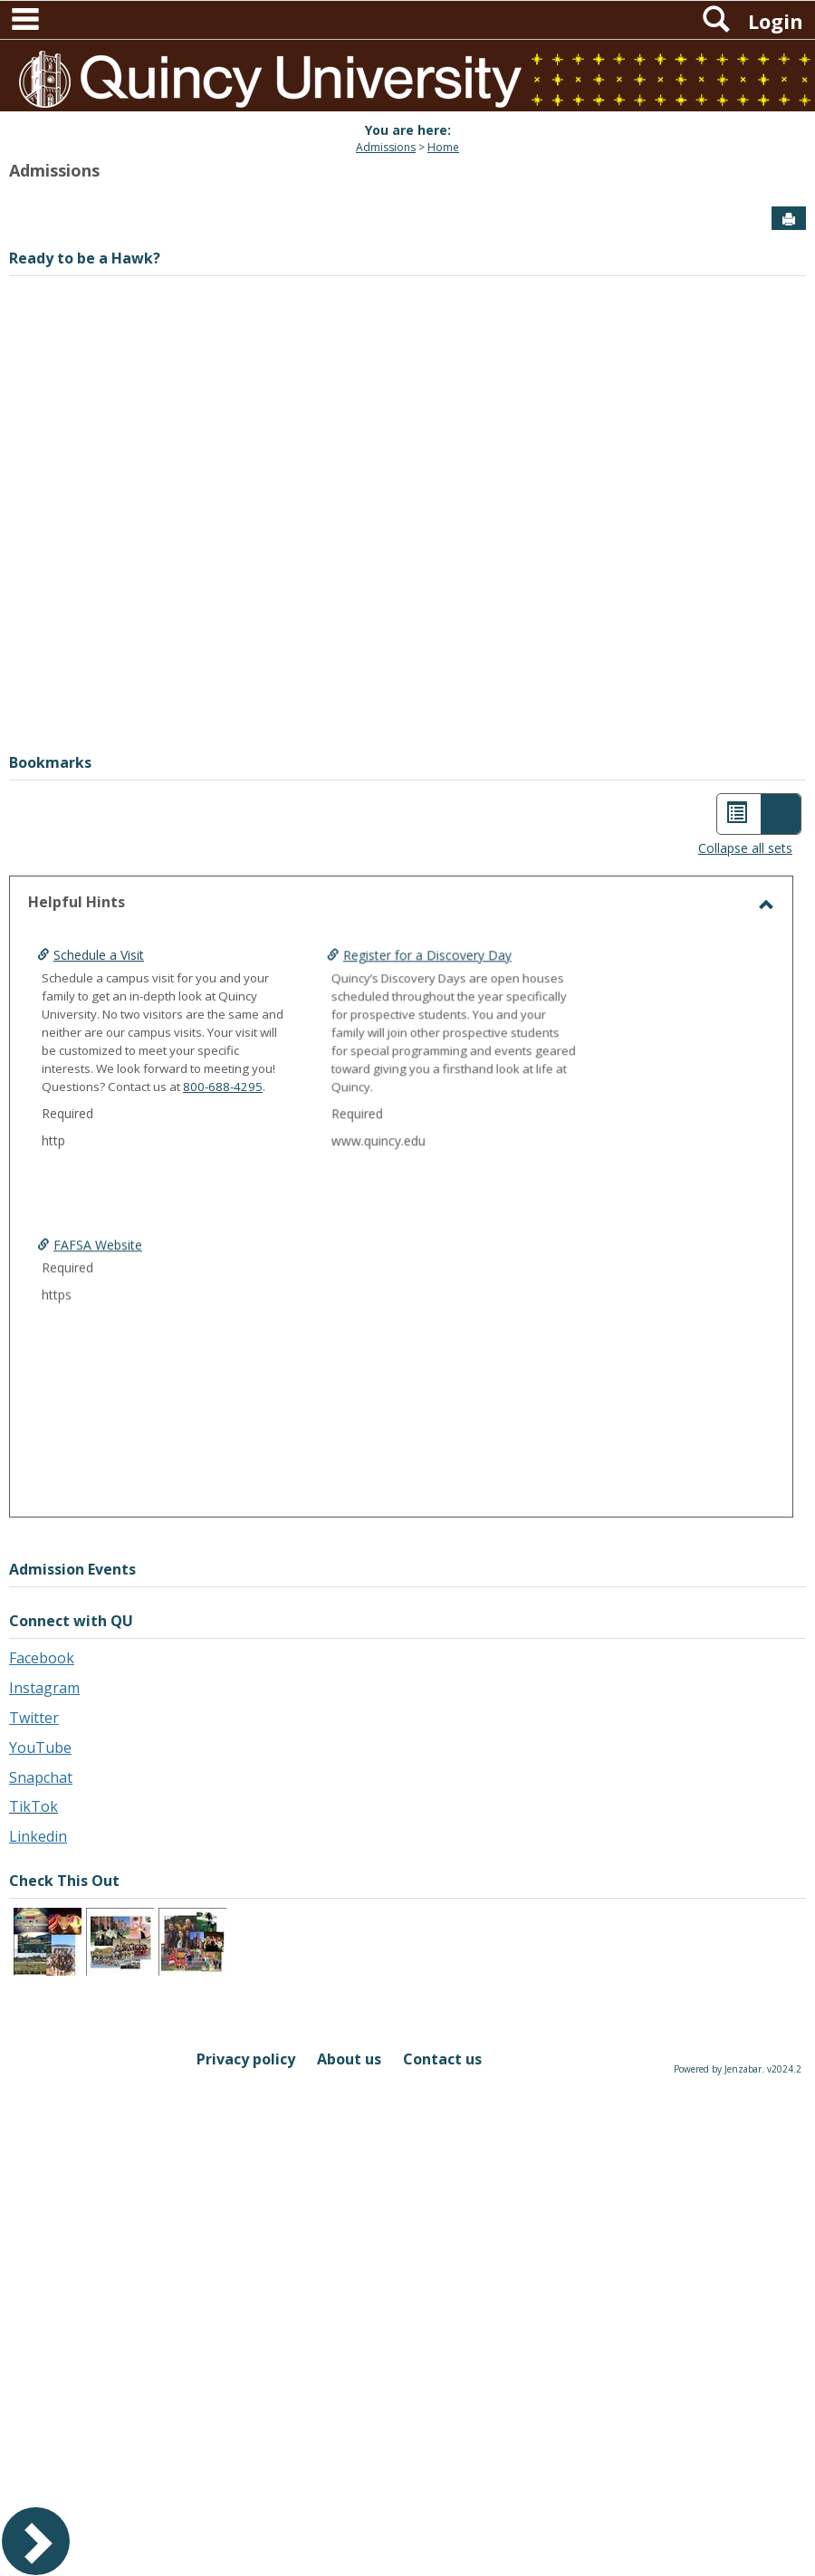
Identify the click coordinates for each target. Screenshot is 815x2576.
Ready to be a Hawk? (84, 258)
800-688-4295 (223, 1086)
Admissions (386, 147)
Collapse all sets (745, 848)
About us (349, 2059)
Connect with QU (71, 1621)
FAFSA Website (97, 1301)
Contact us (442, 2059)
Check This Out (64, 1881)
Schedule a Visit (98, 954)
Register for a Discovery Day (370, 1011)
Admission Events (72, 1569)
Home (443, 147)
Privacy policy (246, 2059)
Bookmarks (50, 762)
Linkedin (38, 1836)
